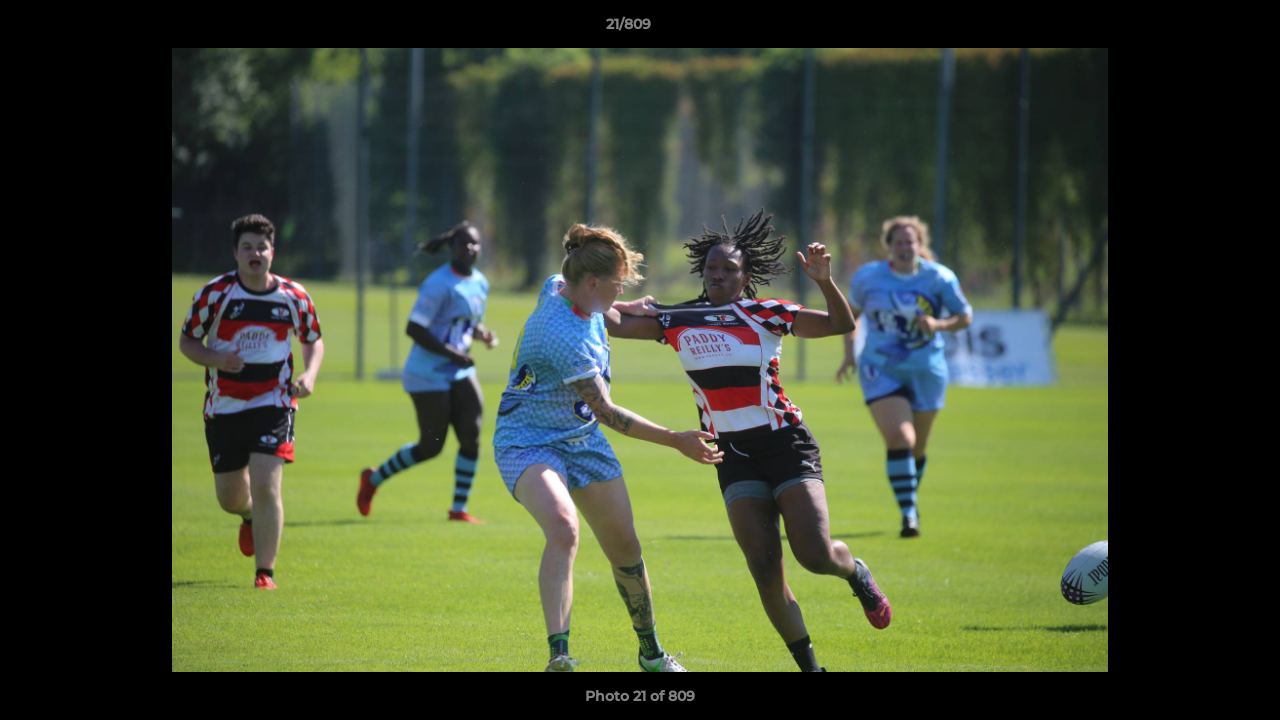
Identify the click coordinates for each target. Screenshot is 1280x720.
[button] (1196, 29)
